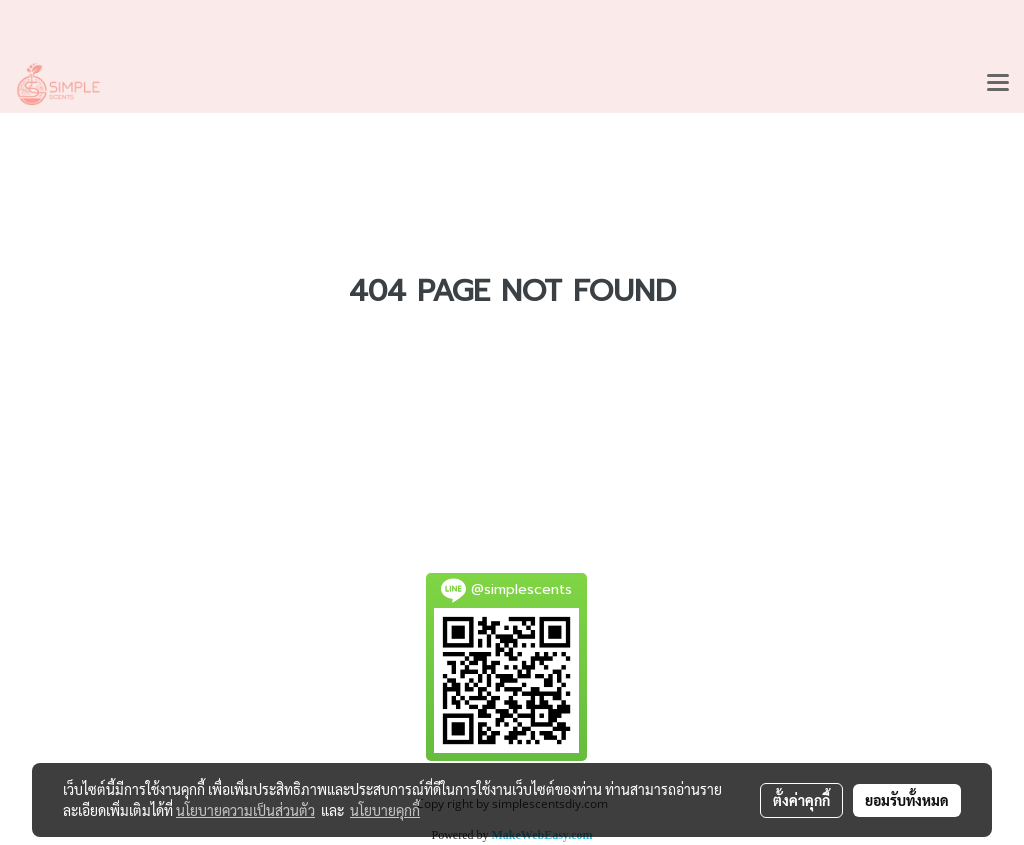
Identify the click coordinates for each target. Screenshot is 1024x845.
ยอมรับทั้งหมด (907, 800)
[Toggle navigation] (998, 84)
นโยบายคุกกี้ (385, 810)
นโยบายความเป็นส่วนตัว (245, 810)
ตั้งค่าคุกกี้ (801, 800)
